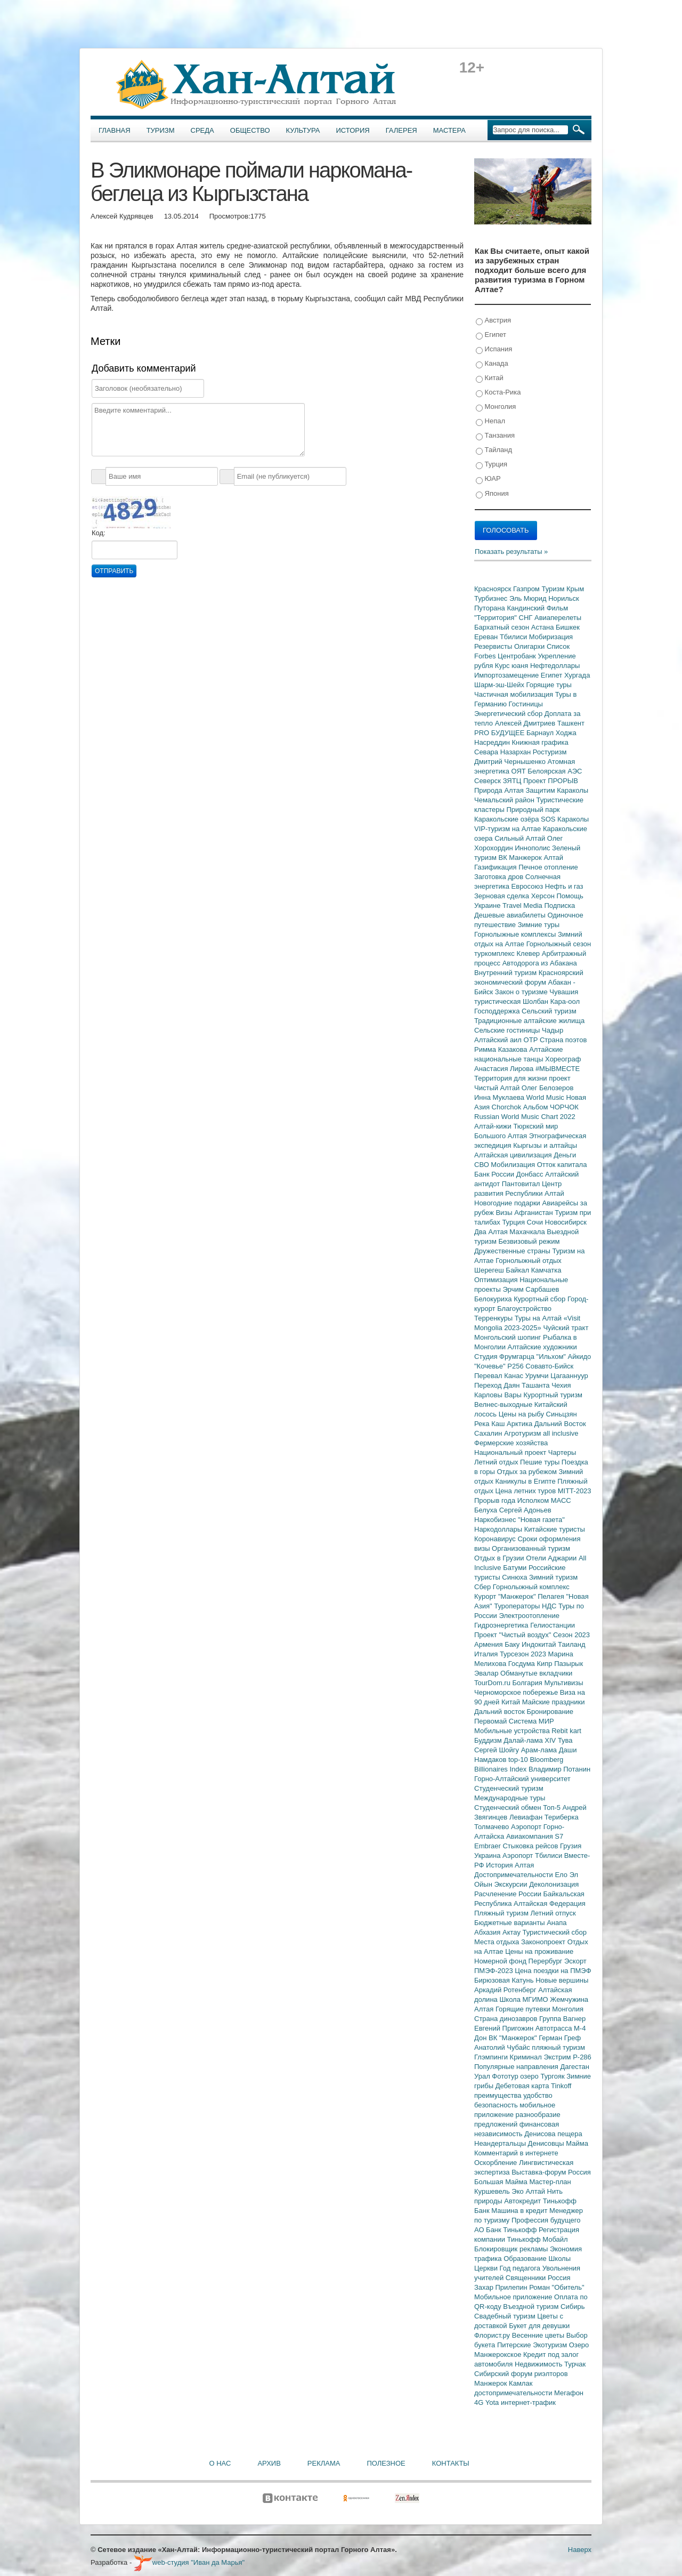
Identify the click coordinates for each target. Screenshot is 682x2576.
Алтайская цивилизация (514, 1155)
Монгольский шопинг (508, 1337)
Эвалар (487, 1673)
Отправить (114, 571)
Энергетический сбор (509, 714)
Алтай (553, 858)
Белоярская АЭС (554, 771)
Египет (491, 335)
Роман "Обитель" (556, 2287)
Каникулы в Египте (527, 1481)
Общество (250, 130)
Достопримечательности (514, 1875)
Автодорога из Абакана (539, 963)
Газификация (496, 867)
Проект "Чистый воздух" (513, 1635)
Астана (543, 627)
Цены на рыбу (522, 1414)
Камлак (520, 2383)
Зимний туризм (553, 1577)
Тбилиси (514, 637)
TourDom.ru (493, 1683)
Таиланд (571, 1644)
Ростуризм (550, 752)
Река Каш (490, 1424)
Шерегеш (490, 1270)
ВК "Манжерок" (514, 2038)
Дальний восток (500, 1712)
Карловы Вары (499, 1395)
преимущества (498, 2095)
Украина (488, 1855)
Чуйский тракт (565, 1328)
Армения (489, 1644)
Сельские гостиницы (508, 1030)
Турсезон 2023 (524, 1654)
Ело (562, 1875)
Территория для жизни (511, 1078)
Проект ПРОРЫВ (550, 781)
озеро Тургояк (543, 2076)
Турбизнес (491, 598)
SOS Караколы (565, 819)
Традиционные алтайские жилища (529, 1021)
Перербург (546, 1961)
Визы (505, 1213)
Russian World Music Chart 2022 (524, 1117)
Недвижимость (539, 2364)
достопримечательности (514, 2393)
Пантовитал (522, 1184)
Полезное (386, 2463)
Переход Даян (498, 1385)
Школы (559, 2259)
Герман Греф (560, 2038)
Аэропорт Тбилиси (533, 1855)
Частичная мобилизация (514, 694)
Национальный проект (511, 1452)
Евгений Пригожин (504, 2028)
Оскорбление (496, 2163)
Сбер (483, 1587)
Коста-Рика (498, 392)
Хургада (577, 675)
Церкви (487, 2268)
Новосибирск (566, 1222)
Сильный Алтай (520, 838)
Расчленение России (508, 1894)
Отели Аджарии (552, 1558)
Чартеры (562, 1452)
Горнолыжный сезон (558, 944)
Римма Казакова (501, 1049)
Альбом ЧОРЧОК (551, 1107)
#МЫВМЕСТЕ (557, 1069)
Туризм (161, 130)
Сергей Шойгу (497, 1750)
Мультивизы (563, 1683)
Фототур (506, 2076)
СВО (482, 1165)
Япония (492, 493)
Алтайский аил (499, 1040)
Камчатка (546, 1270)
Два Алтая (491, 1232)
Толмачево (492, 1827)
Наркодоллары (499, 1529)
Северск (488, 781)
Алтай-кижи (493, 1126)
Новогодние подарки (508, 1203)
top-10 (519, 1760)
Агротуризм (523, 1433)
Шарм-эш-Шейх (500, 685)
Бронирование (550, 1712)
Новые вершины (561, 1980)
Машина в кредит (520, 2211)
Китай (490, 378)
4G (479, 2402)
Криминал (527, 2057)
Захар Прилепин (501, 2287)
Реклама (323, 2463)
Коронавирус (495, 1539)
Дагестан (574, 2067)
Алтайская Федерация (550, 1903)
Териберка (562, 1817)
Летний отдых (497, 1462)
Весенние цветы (539, 2335)
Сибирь (572, 2307)
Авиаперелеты (557, 618)
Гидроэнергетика (502, 1625)
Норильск (563, 598)
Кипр (545, 1664)
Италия (487, 1654)
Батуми (516, 1568)
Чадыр (552, 1030)
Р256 (516, 1366)
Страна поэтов (563, 1040)
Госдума (522, 1664)
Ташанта (536, 1385)
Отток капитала (562, 1165)
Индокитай (540, 1644)
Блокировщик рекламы (512, 2249)
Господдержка (498, 1011)
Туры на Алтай (539, 1318)
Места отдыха (497, 1942)
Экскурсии (512, 1884)
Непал (490, 421)
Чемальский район (505, 800)
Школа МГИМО (524, 1999)
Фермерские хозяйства (511, 1443)
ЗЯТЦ (513, 781)
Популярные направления (517, 2067)
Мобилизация (514, 1165)
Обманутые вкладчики (536, 1673)
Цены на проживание (539, 1951)
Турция (491, 464)
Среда (202, 130)
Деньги (565, 1155)
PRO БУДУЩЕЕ (500, 733)
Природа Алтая (499, 790)
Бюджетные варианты (510, 1923)
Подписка (559, 905)
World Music (546, 1097)
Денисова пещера (553, 2134)
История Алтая (510, 1865)
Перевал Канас (499, 1376)
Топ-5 (552, 1808)
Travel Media (523, 905)
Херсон (544, 896)
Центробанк (518, 656)
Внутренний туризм (506, 973)
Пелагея (552, 1596)
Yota (493, 2402)
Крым (575, 589)
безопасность (496, 2105)
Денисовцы (547, 2143)
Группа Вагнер (562, 2019)
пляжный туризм (558, 2047)
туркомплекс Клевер (508, 953)
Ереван (487, 637)
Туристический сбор (555, 1932)
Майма (577, 2143)
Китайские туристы (554, 1529)
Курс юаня (512, 666)
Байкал (518, 1270)
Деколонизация (554, 1884)
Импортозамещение (507, 675)
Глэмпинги (492, 2057)
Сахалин (489, 1433)
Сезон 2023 (571, 1635)
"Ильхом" (552, 1357)
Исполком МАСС (544, 1500)
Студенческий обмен (508, 1808)
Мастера (449, 130)
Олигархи (530, 646)
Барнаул (541, 733)
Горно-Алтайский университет (522, 1779)
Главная (115, 130)
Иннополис (533, 848)
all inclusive (560, 1433)
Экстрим (558, 2057)
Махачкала (528, 1232)
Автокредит (523, 2201)
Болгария (529, 1683)
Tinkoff (561, 2086)
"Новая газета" (541, 1520)
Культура (303, 130)
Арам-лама (540, 1750)
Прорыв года (495, 1500)
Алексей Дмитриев (526, 723)
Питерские (515, 2345)
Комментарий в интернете (516, 2153)
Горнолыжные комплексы (516, 934)
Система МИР (531, 1721)
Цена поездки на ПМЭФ (553, 1971)
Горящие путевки (524, 2009)
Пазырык (568, 1664)
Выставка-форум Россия (551, 2172)
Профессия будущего (546, 2220)
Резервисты (494, 646)
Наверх (579, 2550)
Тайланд (494, 450)
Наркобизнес (496, 1520)
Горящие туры (549, 685)
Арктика (520, 1424)
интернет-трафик (528, 2402)
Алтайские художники (542, 1347)
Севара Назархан (503, 752)
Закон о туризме (522, 992)
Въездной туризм (532, 2307)
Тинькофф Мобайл (537, 2239)
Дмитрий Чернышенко (510, 762)
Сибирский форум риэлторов (521, 2374)
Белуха (486, 1510)
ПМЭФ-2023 (494, 1971)
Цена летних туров (527, 1491)
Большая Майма (501, 2182)
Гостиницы (526, 704)
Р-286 (582, 2057)
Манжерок (491, 2383)
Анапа (556, 1923)
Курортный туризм (553, 1395)
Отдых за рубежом (527, 1472)
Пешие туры (541, 1462)
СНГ (526, 618)
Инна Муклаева (500, 1097)
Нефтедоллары (555, 666)
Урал (483, 2076)
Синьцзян (561, 1414)
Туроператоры (518, 1606)
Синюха (515, 1577)
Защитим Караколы (556, 790)
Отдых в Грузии (500, 1558)
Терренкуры (494, 1318)
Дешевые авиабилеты (510, 915)
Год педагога (521, 2268)
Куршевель (493, 2191)
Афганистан (534, 1213)
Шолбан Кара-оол (551, 1001)
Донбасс (530, 1174)
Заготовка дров (499, 877)
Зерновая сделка (502, 896)
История (353, 130)
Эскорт (575, 1961)
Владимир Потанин (559, 1769)
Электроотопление (529, 1616)
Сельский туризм (549, 1011)
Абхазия (488, 1932)
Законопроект (544, 1942)
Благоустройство (524, 1309)
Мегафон (568, 2393)
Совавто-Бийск (549, 1366)
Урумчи (538, 1376)
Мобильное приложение (514, 2297)
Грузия (570, 1846)
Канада (492, 363)
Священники (527, 2278)
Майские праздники (553, 1702)
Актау (512, 1932)
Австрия (493, 320)
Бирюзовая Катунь (504, 1980)
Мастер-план (550, 2182)
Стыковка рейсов (531, 1846)
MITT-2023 (574, 1491)
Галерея (401, 130)
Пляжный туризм (502, 1913)
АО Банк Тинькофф (506, 2230)
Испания (494, 349)
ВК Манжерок (520, 858)
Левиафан (527, 1817)
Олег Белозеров (548, 1088)
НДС (550, 1606)
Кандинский (526, 608)
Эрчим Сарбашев (530, 1289)
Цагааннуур (569, 1376)
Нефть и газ (564, 886)
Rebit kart (566, 1731)
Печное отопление (548, 867)
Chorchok (507, 1107)
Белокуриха (494, 1299)
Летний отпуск (553, 1913)
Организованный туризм (531, 1548)
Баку (513, 1644)
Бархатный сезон (502, 627)
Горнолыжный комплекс (531, 1587)
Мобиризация (551, 637)
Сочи (536, 1222)
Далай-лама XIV (531, 1740)
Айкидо (579, 1357)
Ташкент (570, 723)
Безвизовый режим (528, 1241)
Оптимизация (496, 1280)
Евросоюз (528, 886)
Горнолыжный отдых (529, 1261)
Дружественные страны (513, 1251)
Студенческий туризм (508, 1788)
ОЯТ (520, 771)
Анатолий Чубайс (503, 2047)
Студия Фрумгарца (505, 1357)
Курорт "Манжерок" (506, 1596)
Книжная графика (540, 742)
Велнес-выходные (504, 1404)
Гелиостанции (552, 1625)
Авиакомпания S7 (534, 1836)
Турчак (575, 2364)
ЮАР (488, 479)
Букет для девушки (539, 2326)
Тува (565, 1740)
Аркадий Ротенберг (506, 1990)
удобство (538, 2095)
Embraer (488, 1846)
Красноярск (493, 589)
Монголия (496, 407)
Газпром (527, 589)
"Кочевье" (490, 1366)
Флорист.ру (493, 2335)
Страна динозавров (506, 2019)
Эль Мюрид (528, 598)
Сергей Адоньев (525, 1510)
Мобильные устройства (512, 1731)
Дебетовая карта (523, 2086)
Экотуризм (551, 2345)
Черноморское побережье (517, 1692)
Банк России (495, 1174)
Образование (526, 2259)
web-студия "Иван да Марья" (189, 2562)
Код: (98, 533)
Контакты (450, 2463)
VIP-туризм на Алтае (508, 829)
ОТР (532, 1040)
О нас (220, 2463)
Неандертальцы (501, 2143)
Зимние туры (538, 925)
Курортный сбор (540, 1299)
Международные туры (509, 1798)
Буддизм (489, 1740)
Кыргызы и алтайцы (545, 1145)
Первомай (491, 1721)
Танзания (495, 435)
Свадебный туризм (505, 2316)
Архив (268, 2463)
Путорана (490, 608)
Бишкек (568, 627)
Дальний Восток (560, 1424)
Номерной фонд (501, 1961)
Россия (559, 2278)
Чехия (561, 1385)
